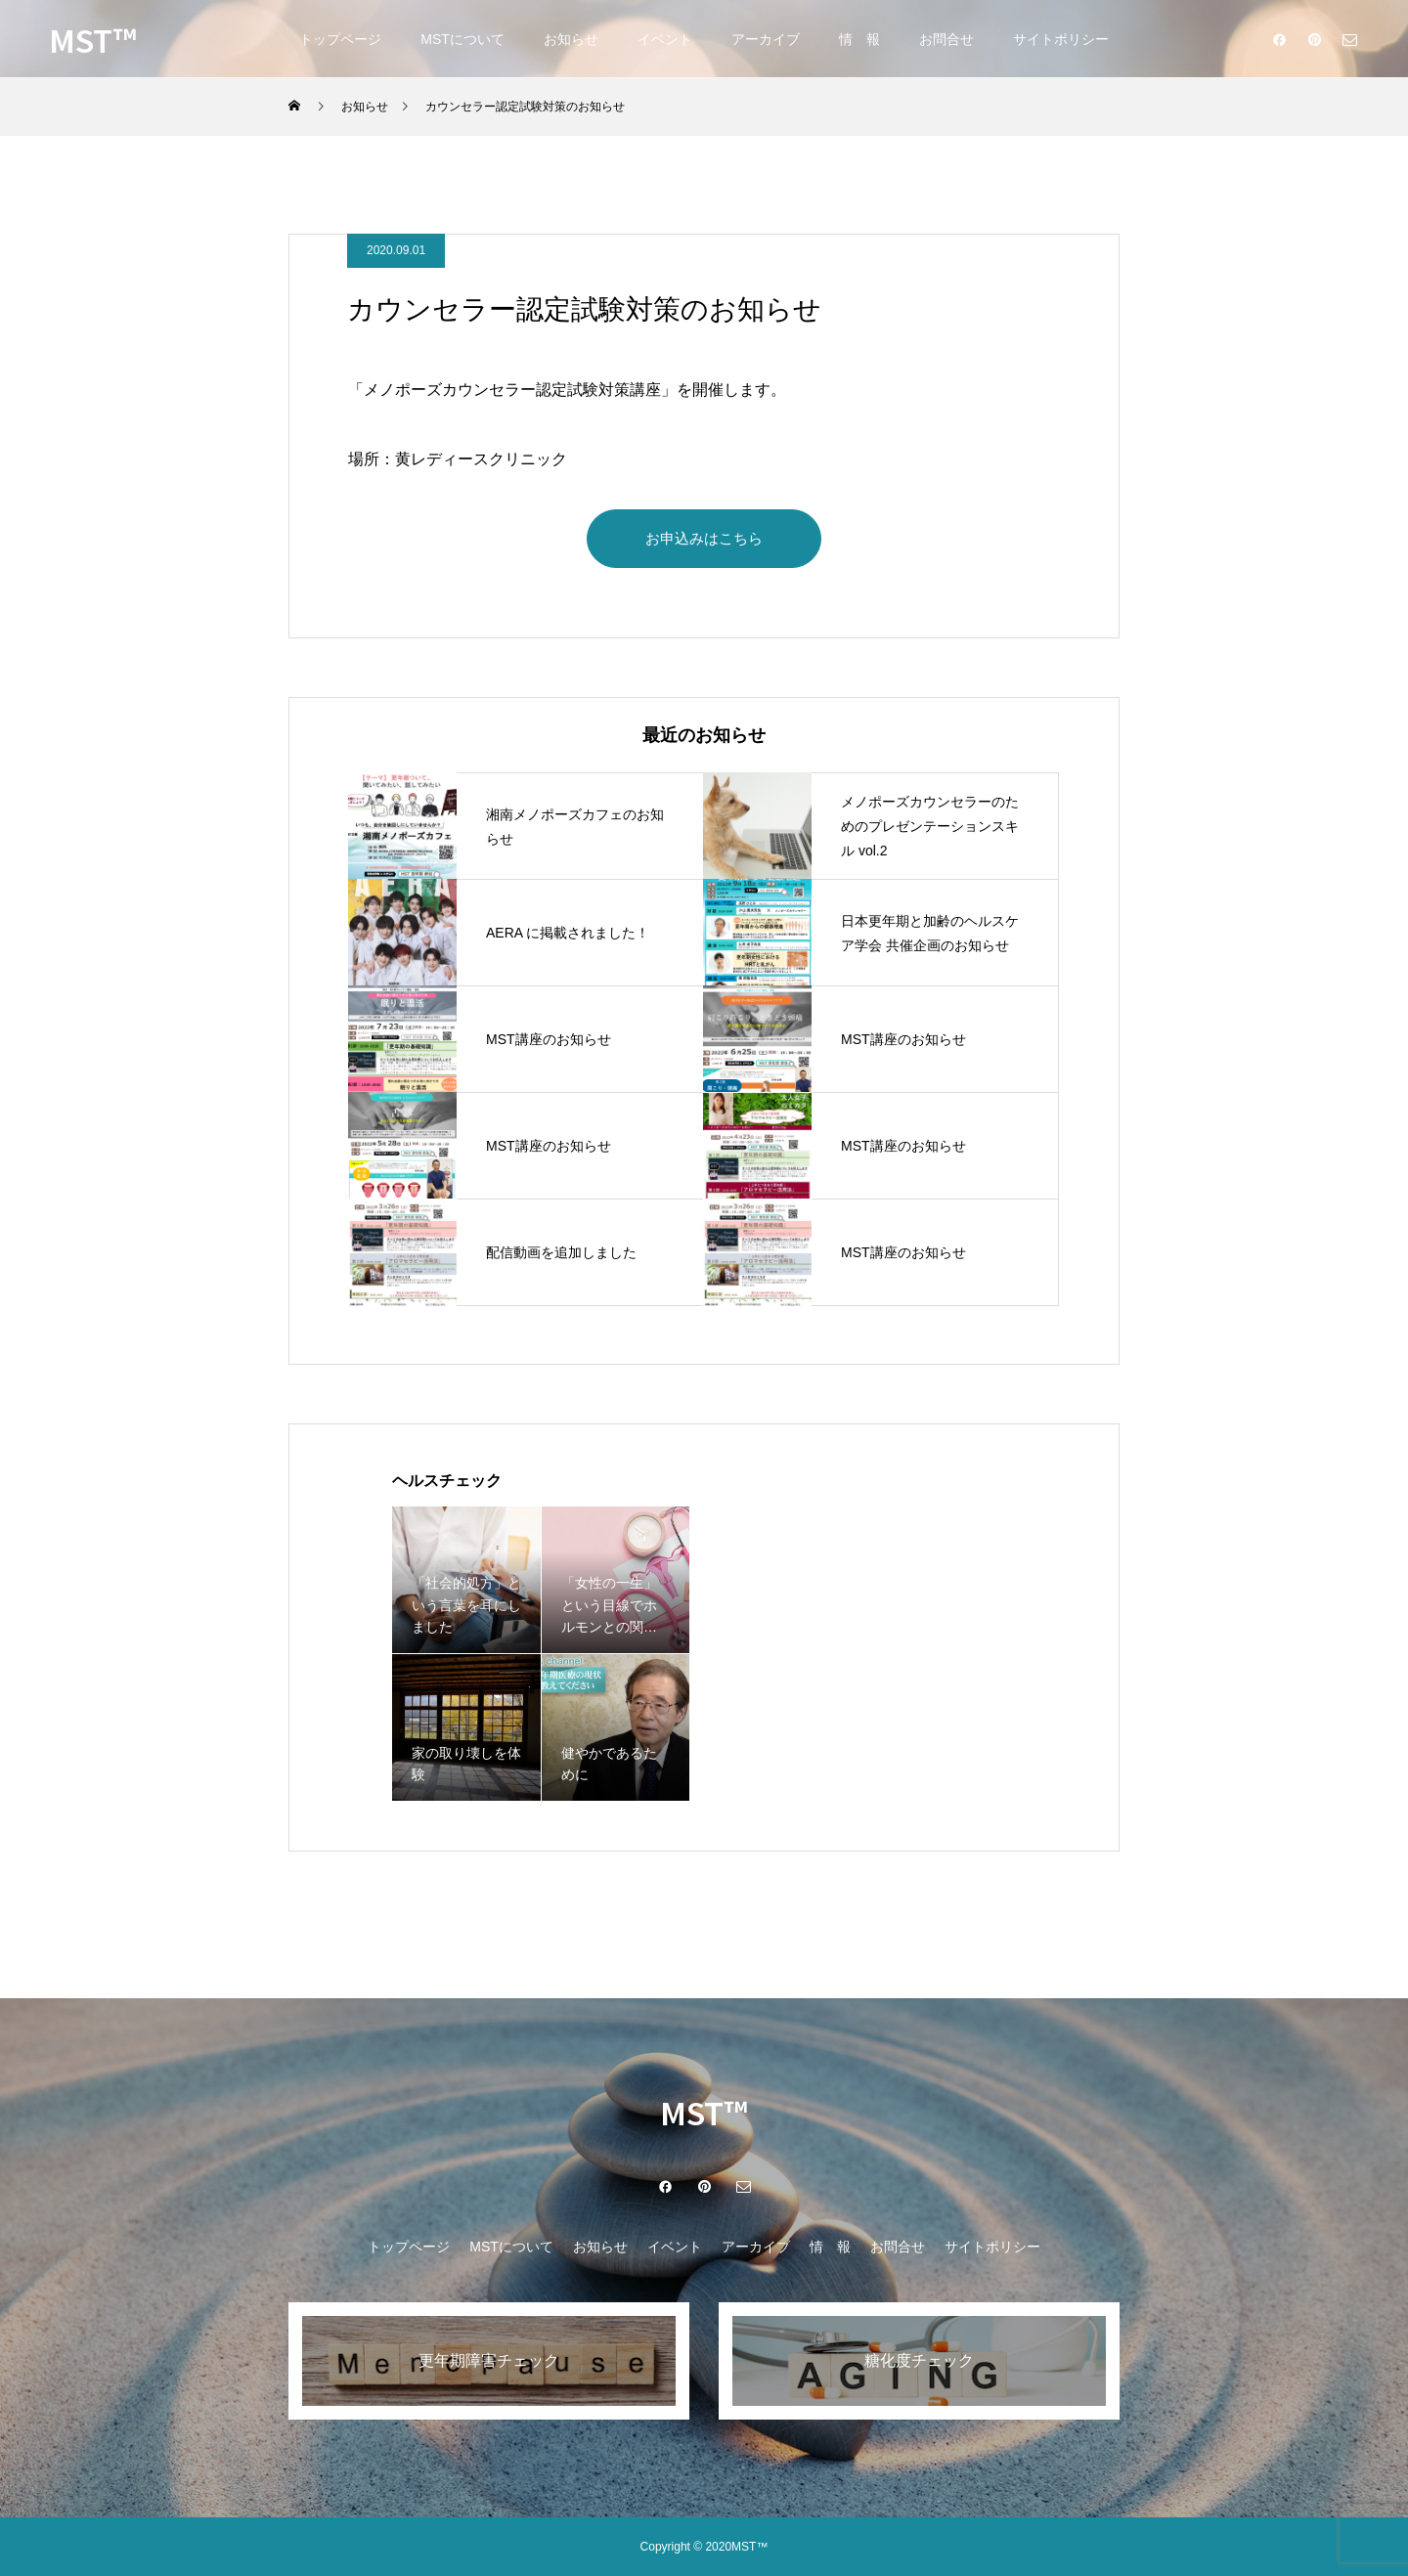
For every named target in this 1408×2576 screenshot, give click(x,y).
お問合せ (946, 39)
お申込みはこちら (704, 538)
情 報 (859, 39)
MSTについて (462, 39)
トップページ (340, 39)
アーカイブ (765, 39)
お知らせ (571, 39)
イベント (665, 39)
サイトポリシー (1061, 39)
